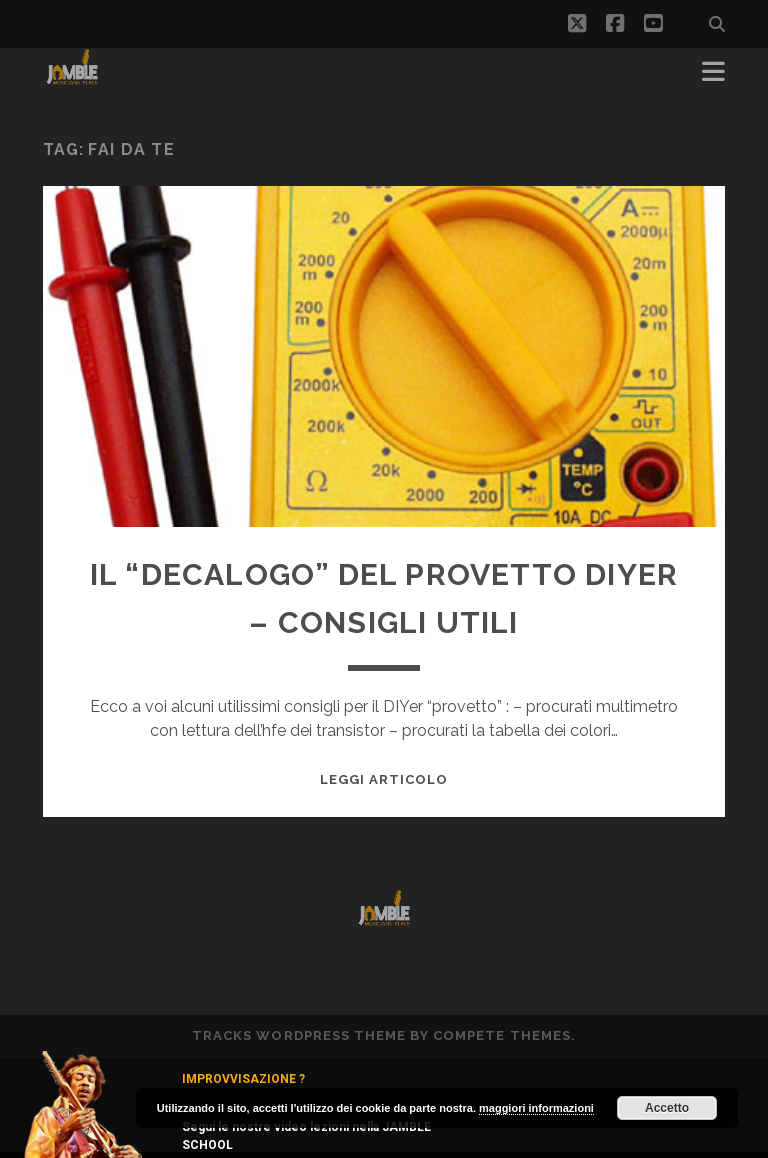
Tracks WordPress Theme (299, 1035)
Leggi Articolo (384, 779)
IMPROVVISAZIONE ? (243, 1079)
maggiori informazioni (536, 1108)
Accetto (667, 1108)
